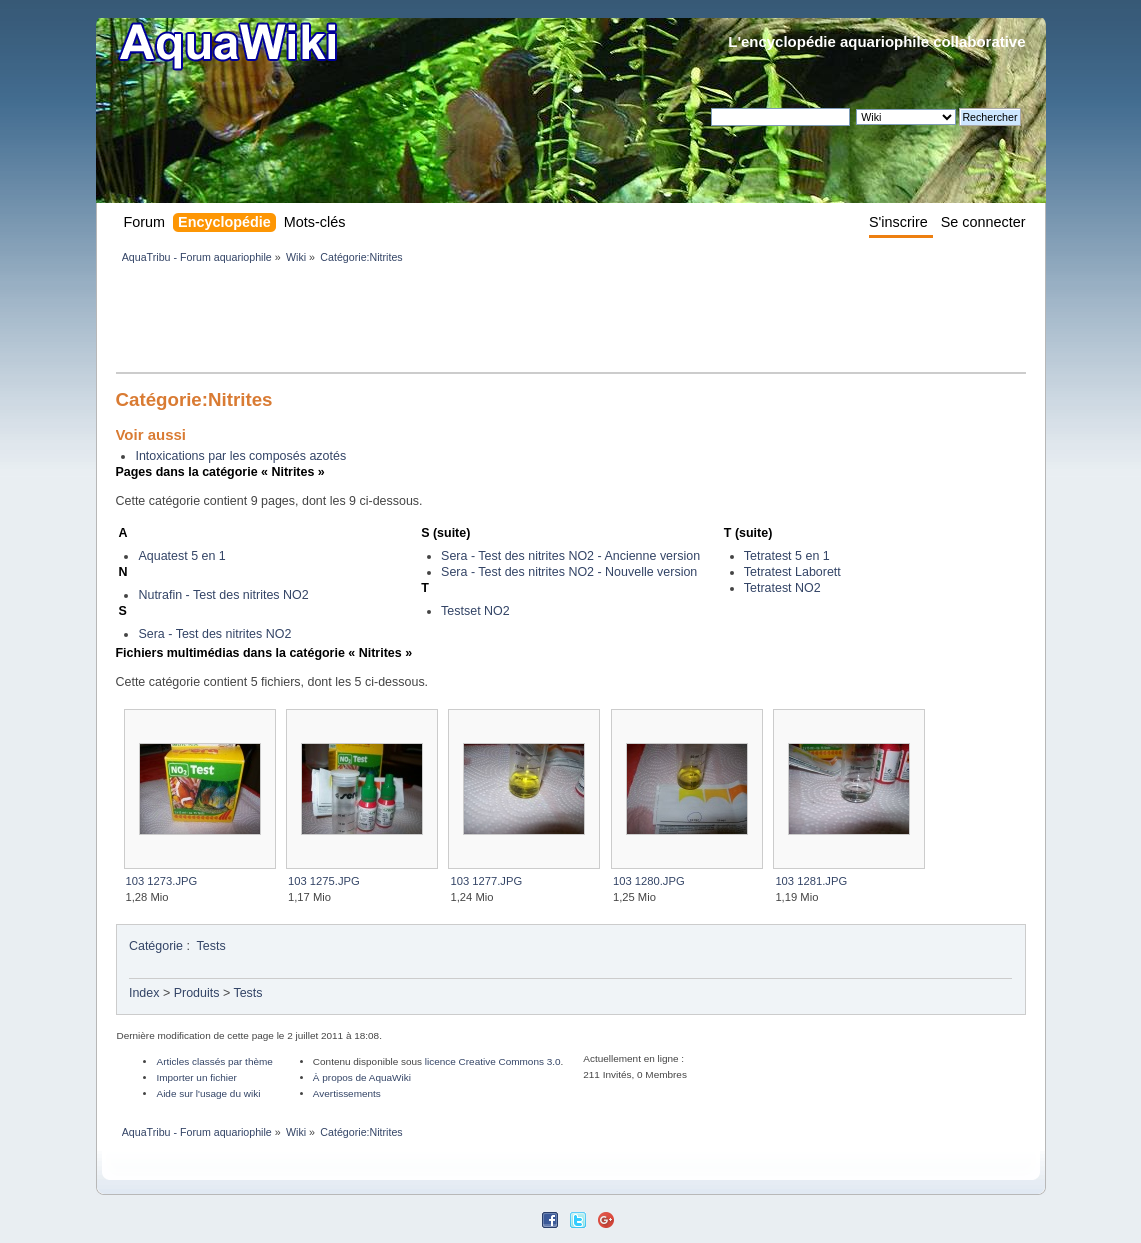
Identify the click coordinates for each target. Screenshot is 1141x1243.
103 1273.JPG (162, 881)
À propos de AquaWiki (362, 1077)
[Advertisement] (480, 322)
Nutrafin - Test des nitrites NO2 (223, 595)
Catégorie (156, 946)
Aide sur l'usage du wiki (208, 1093)
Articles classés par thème (214, 1061)
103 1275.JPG (324, 881)
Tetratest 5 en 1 (787, 556)
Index (144, 993)
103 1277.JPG (486, 881)
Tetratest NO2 (782, 588)
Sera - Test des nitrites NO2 (214, 634)
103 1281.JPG (811, 881)
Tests (211, 946)
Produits (197, 993)
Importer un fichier (196, 1077)
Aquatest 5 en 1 (181, 556)
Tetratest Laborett (792, 572)
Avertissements (347, 1093)
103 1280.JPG (649, 881)
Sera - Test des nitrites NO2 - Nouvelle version (569, 572)
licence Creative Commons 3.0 (493, 1061)
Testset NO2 (475, 611)
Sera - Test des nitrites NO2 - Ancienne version (570, 556)
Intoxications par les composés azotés (240, 456)
